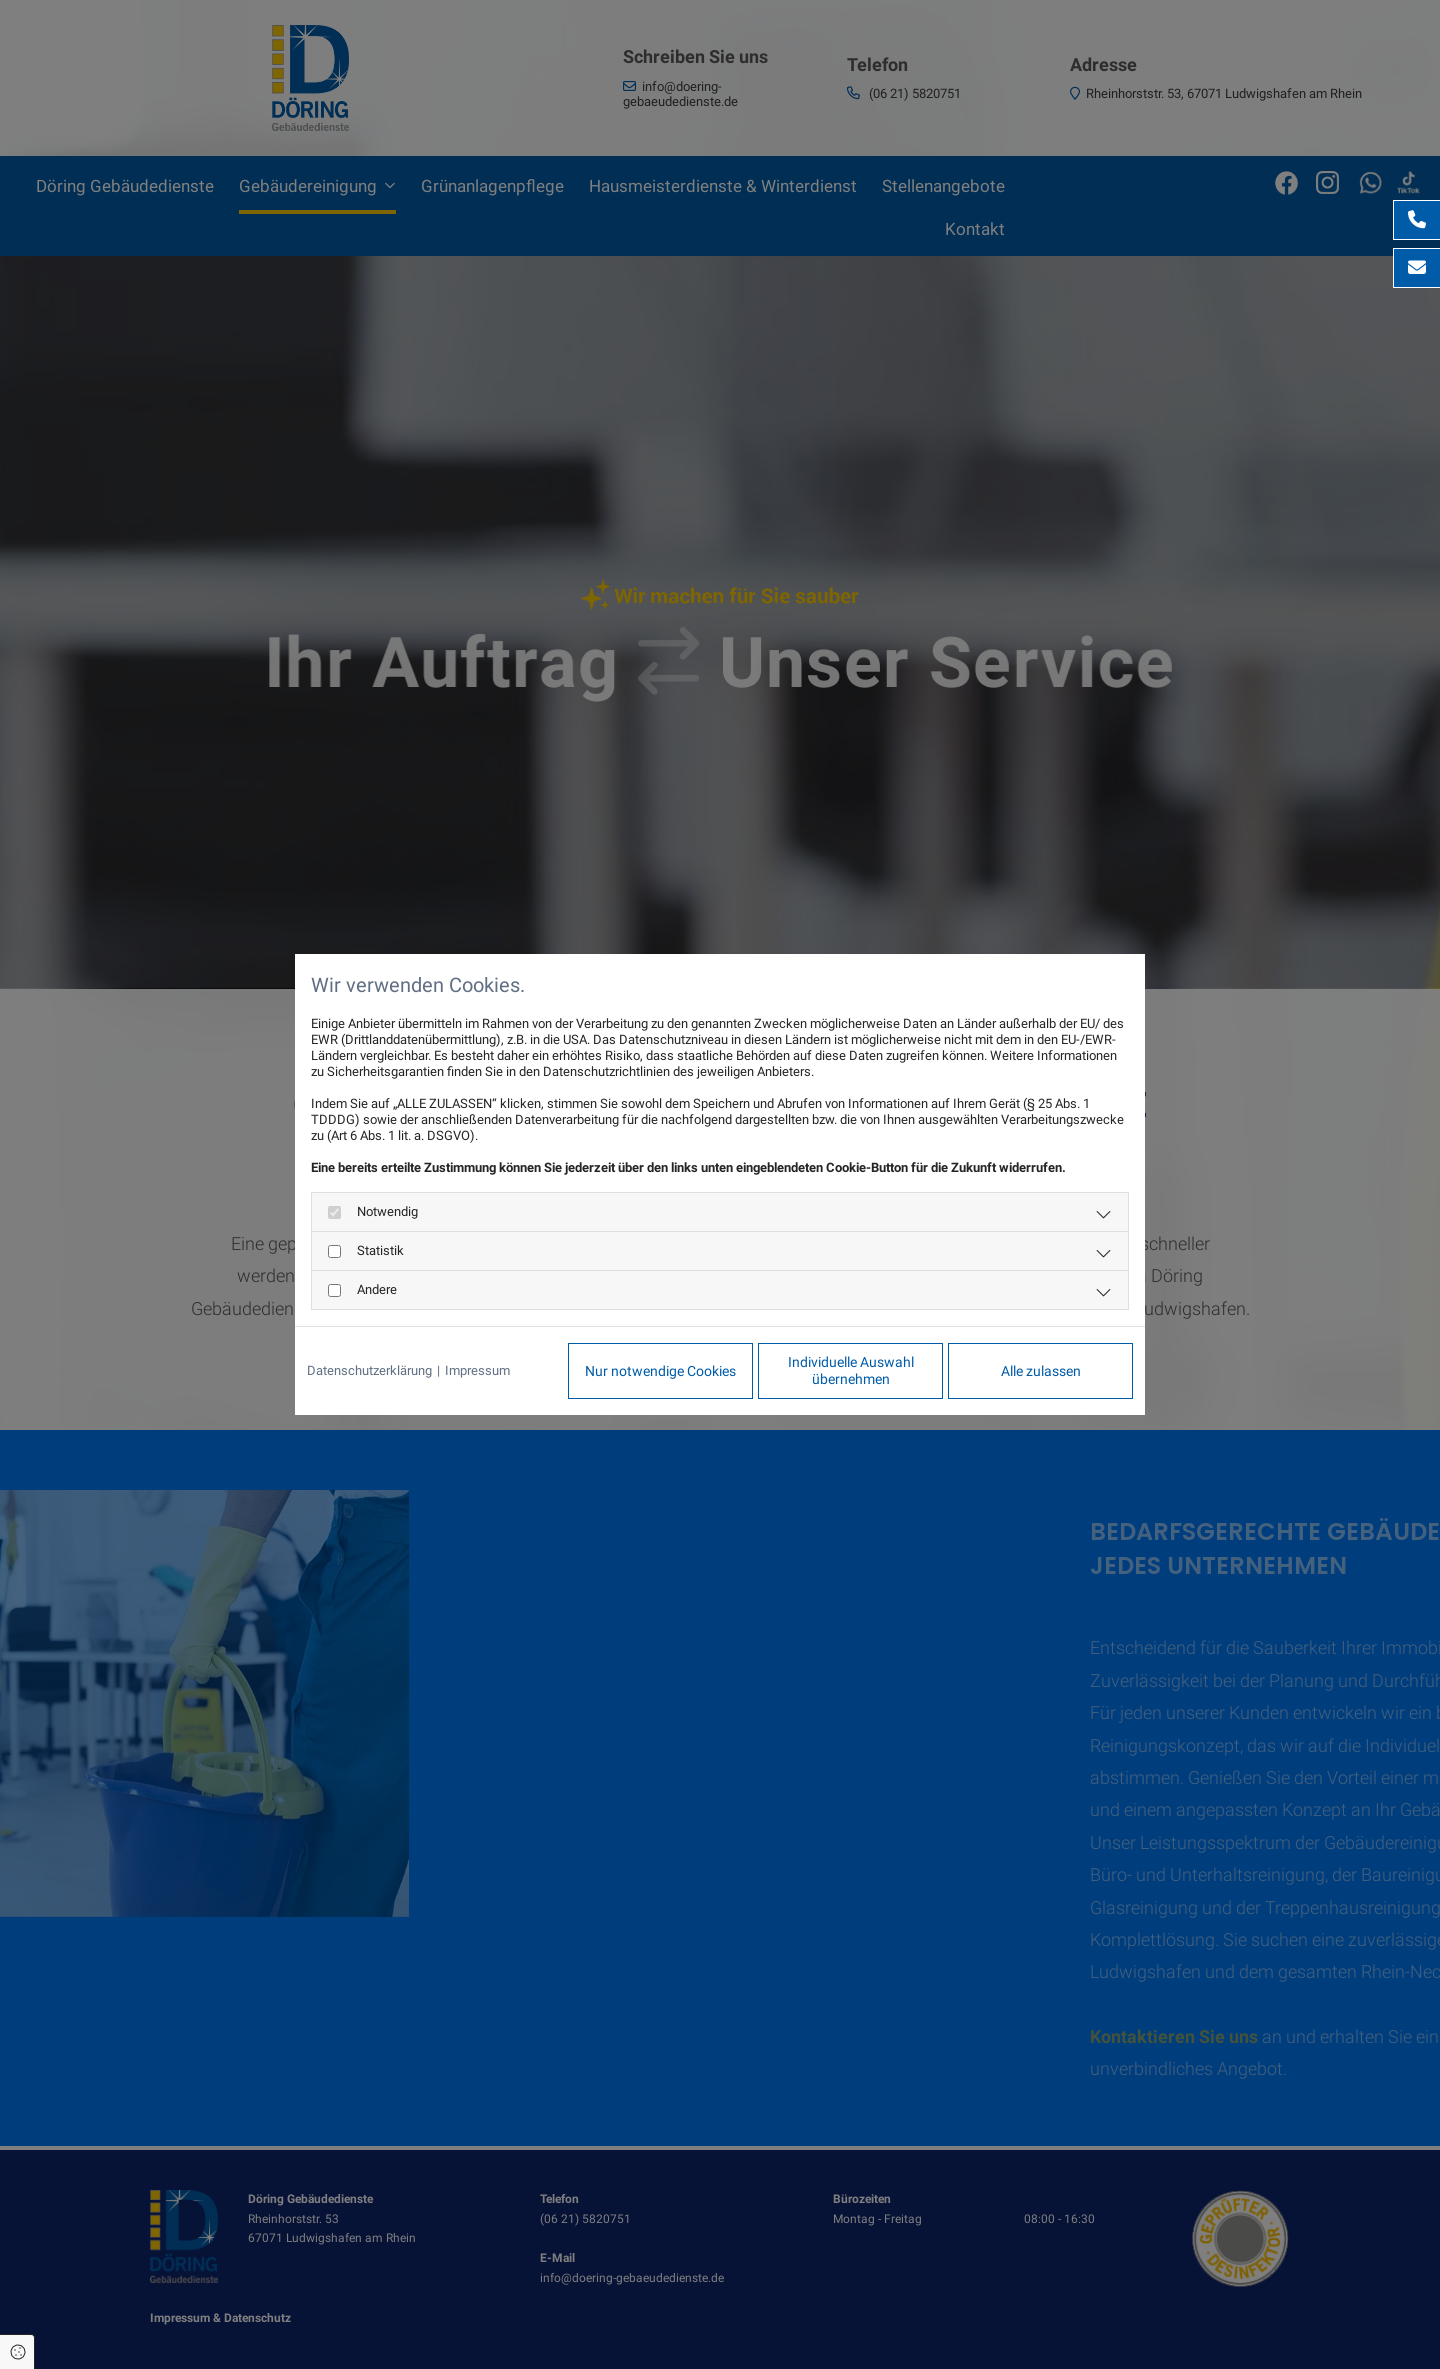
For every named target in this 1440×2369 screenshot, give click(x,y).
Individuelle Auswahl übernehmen (851, 1370)
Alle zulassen (1041, 1371)
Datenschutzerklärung (369, 1370)
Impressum (477, 1370)
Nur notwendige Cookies (660, 1371)
